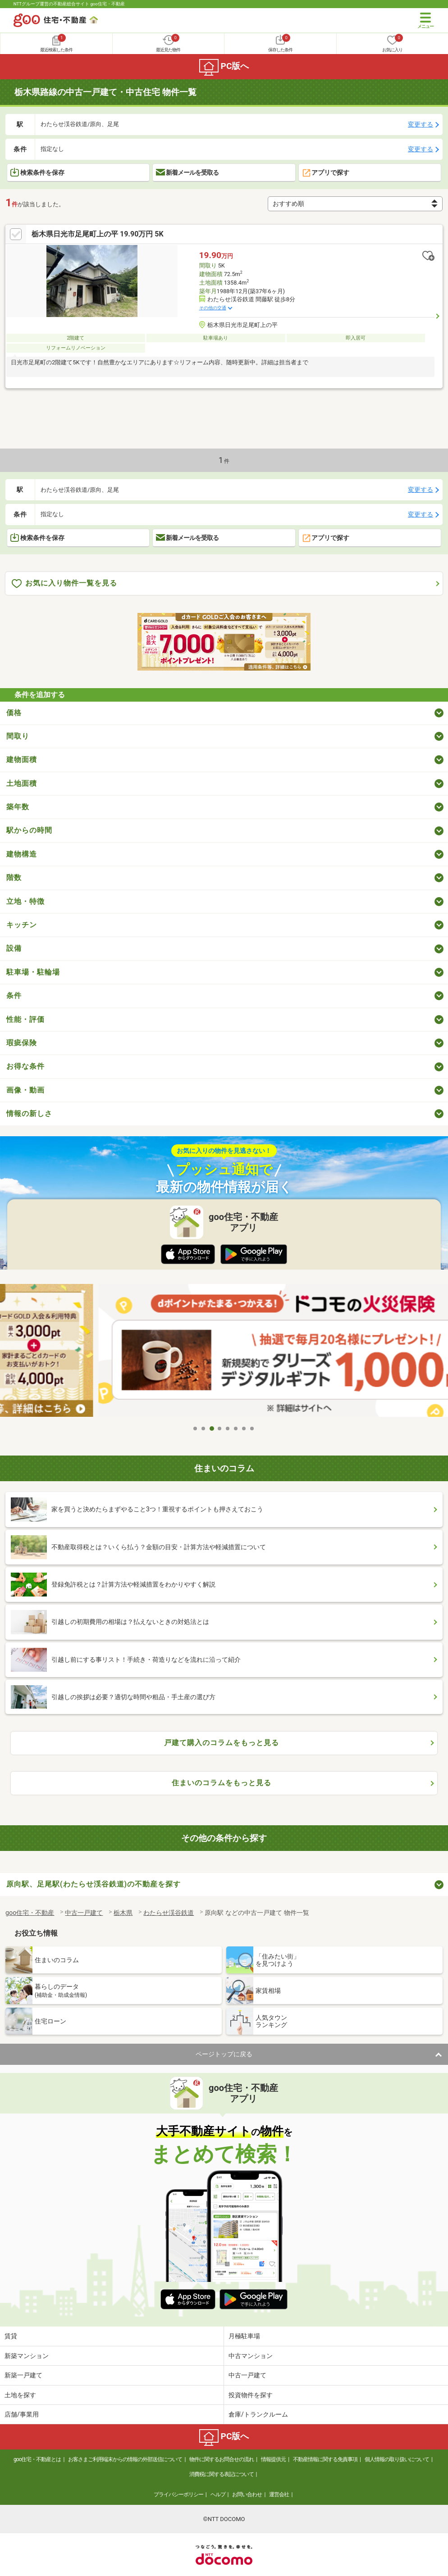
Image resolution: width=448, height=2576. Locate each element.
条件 (14, 995)
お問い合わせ (247, 2494)
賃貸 (11, 2336)
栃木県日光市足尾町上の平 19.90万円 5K (98, 234)
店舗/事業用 (22, 2414)
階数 (14, 877)
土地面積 (21, 783)
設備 (14, 948)
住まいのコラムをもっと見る (221, 1782)
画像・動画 (25, 1090)
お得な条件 (25, 1066)
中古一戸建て (247, 2375)
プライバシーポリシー (178, 2494)
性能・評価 (25, 1019)
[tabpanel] (224, 1352)
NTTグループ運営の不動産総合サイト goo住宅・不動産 (69, 3)
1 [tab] (195, 1428)
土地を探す (20, 2395)
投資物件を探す (251, 2395)
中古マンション (251, 2355)
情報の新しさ (29, 1113)
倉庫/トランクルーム (258, 2414)
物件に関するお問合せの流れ (221, 2459)
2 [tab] (203, 1428)
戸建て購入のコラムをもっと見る (221, 1742)
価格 (14, 712)
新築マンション (27, 2355)
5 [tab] (228, 1428)
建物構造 (21, 854)
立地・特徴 (25, 901)
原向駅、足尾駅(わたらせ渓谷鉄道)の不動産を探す (93, 1884)
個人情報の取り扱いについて (397, 2459)
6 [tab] (236, 1428)
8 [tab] (252, 1428)
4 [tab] (220, 1428)
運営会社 (279, 2494)
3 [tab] (212, 1428)
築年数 (17, 807)
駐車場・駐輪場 (33, 972)
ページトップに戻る (224, 2054)
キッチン (21, 925)
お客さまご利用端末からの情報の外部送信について (125, 2459)
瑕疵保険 (21, 1043)
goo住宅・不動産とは (37, 2459)
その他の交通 (212, 307)
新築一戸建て (23, 2375)
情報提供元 (273, 2459)
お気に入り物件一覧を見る (64, 583)
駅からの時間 (29, 830)
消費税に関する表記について (221, 2474)
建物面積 (21, 759)
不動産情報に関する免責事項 (325, 2459)
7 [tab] (244, 1428)
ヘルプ (217, 2494)
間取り (17, 736)
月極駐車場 (244, 2336)
